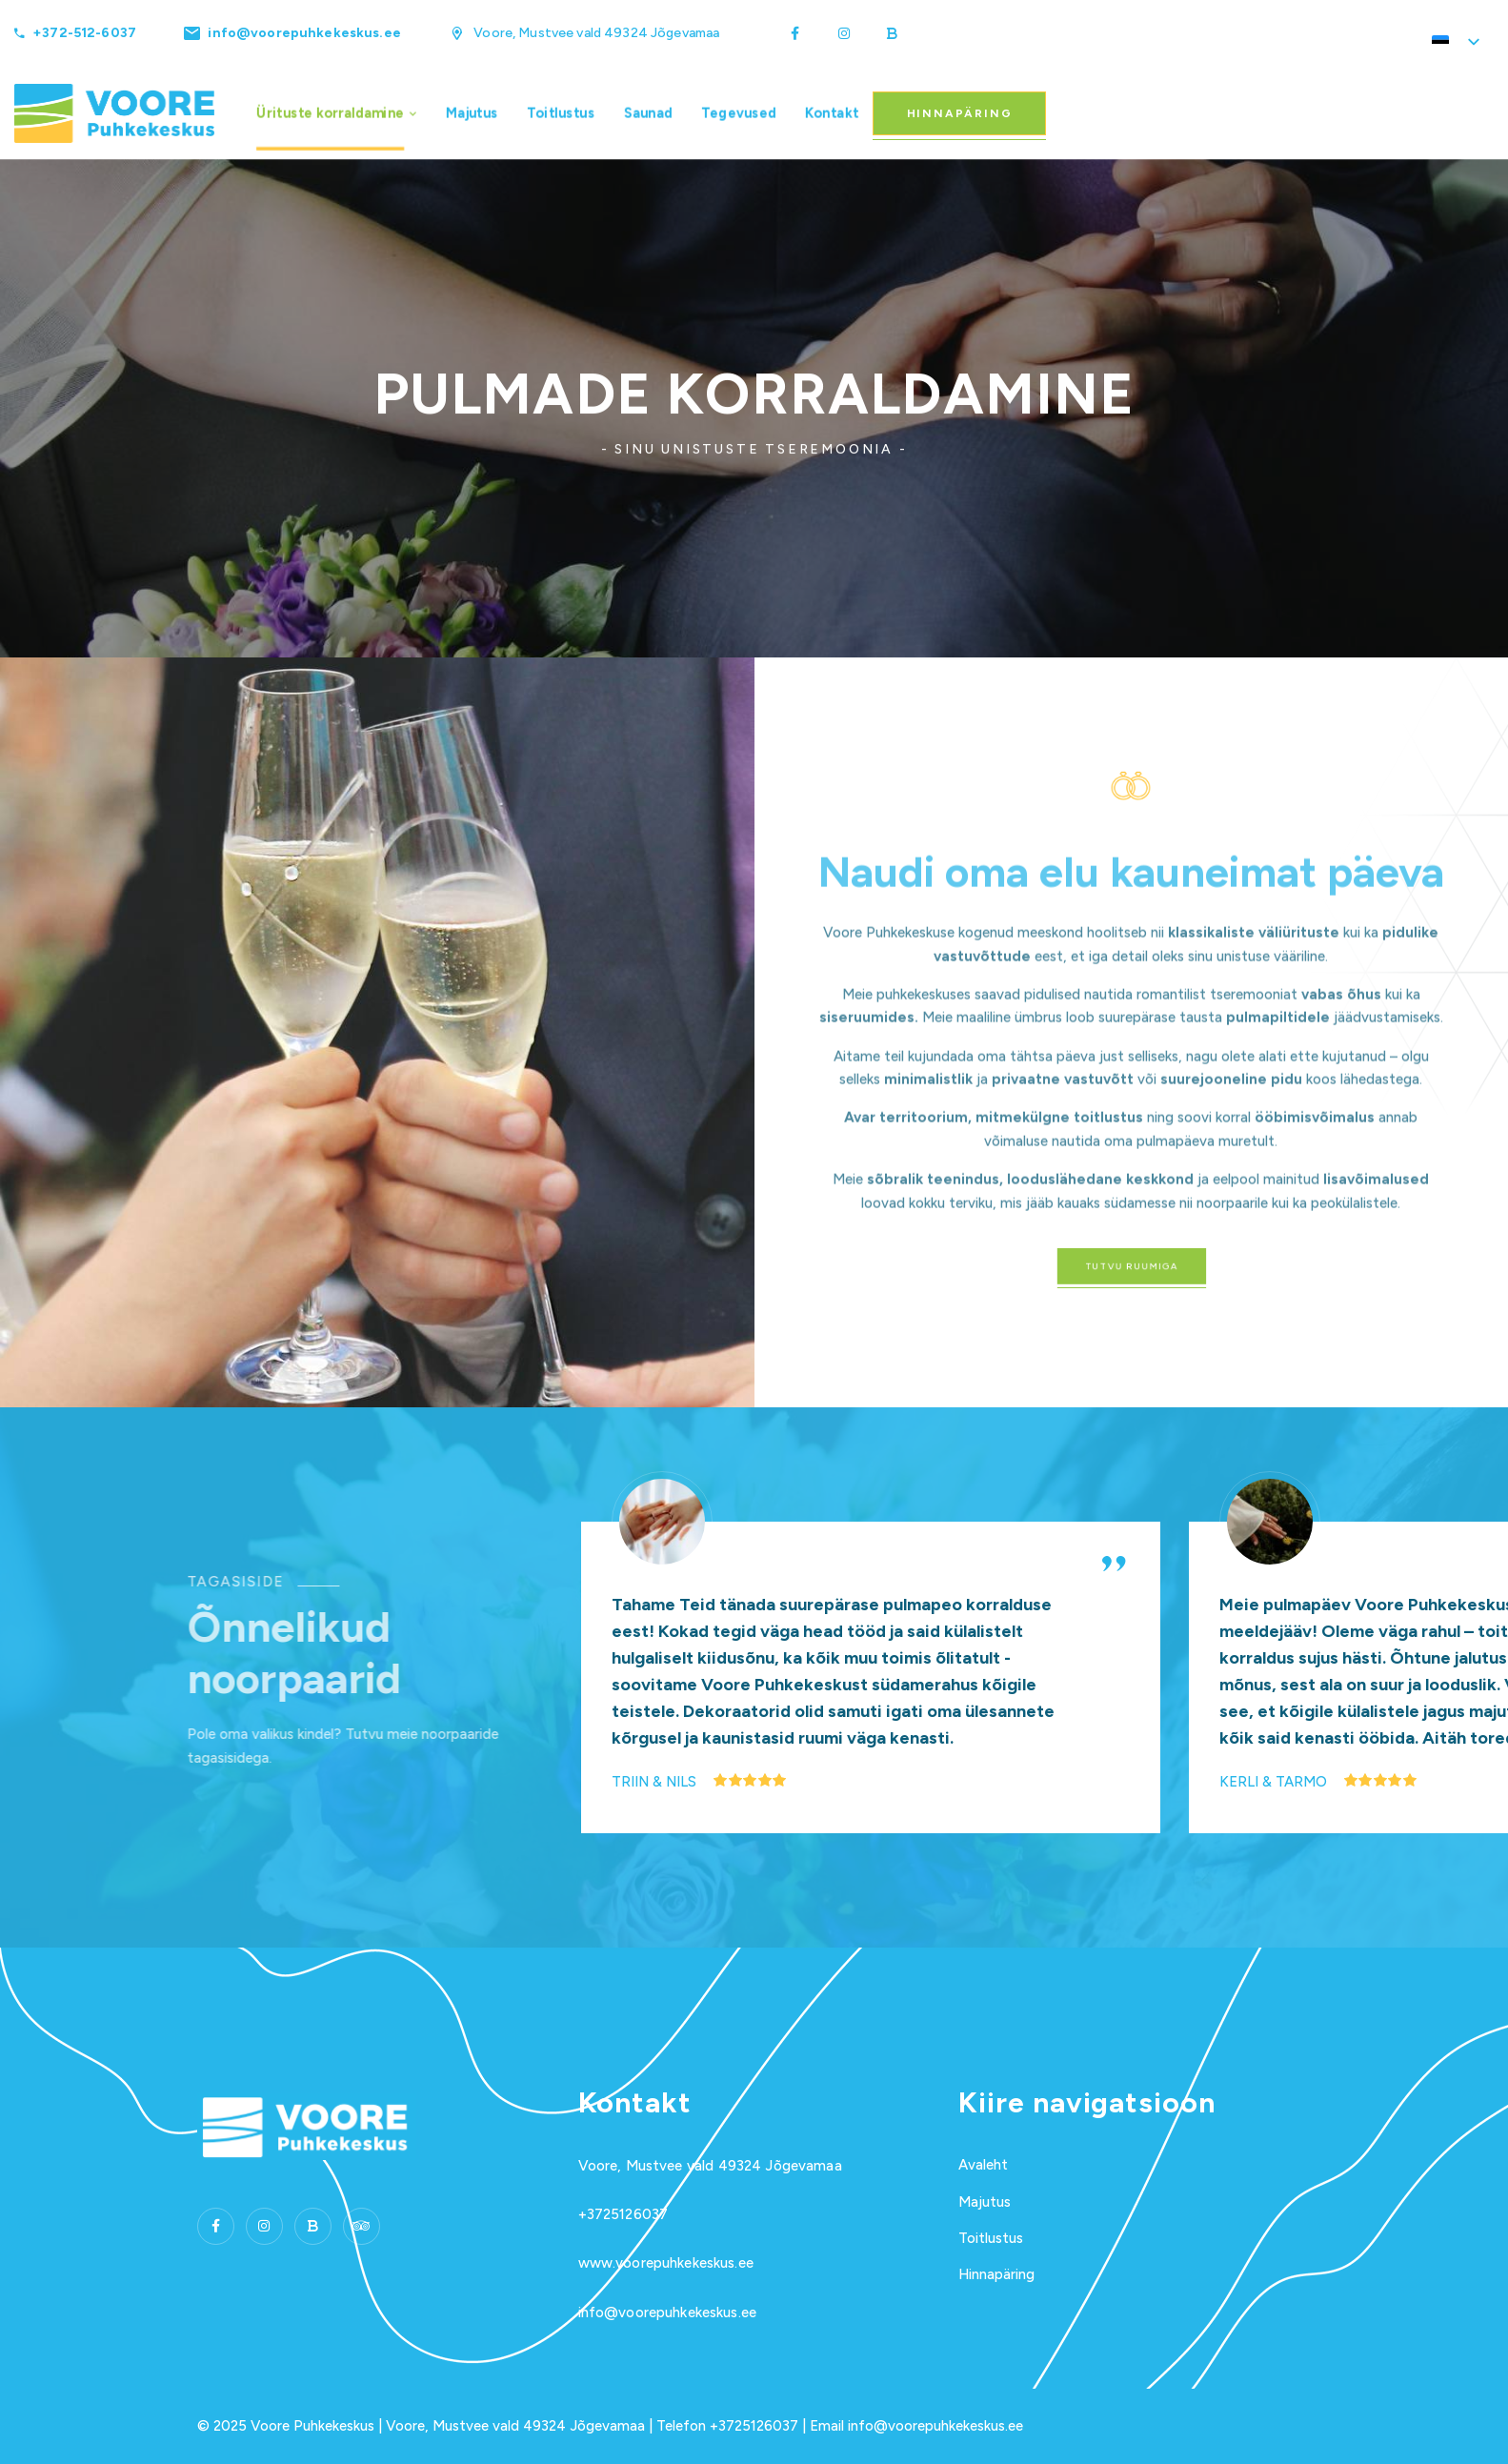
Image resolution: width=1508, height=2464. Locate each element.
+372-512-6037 (84, 33)
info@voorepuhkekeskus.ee (304, 33)
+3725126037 (623, 2214)
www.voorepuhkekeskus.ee (666, 2263)
